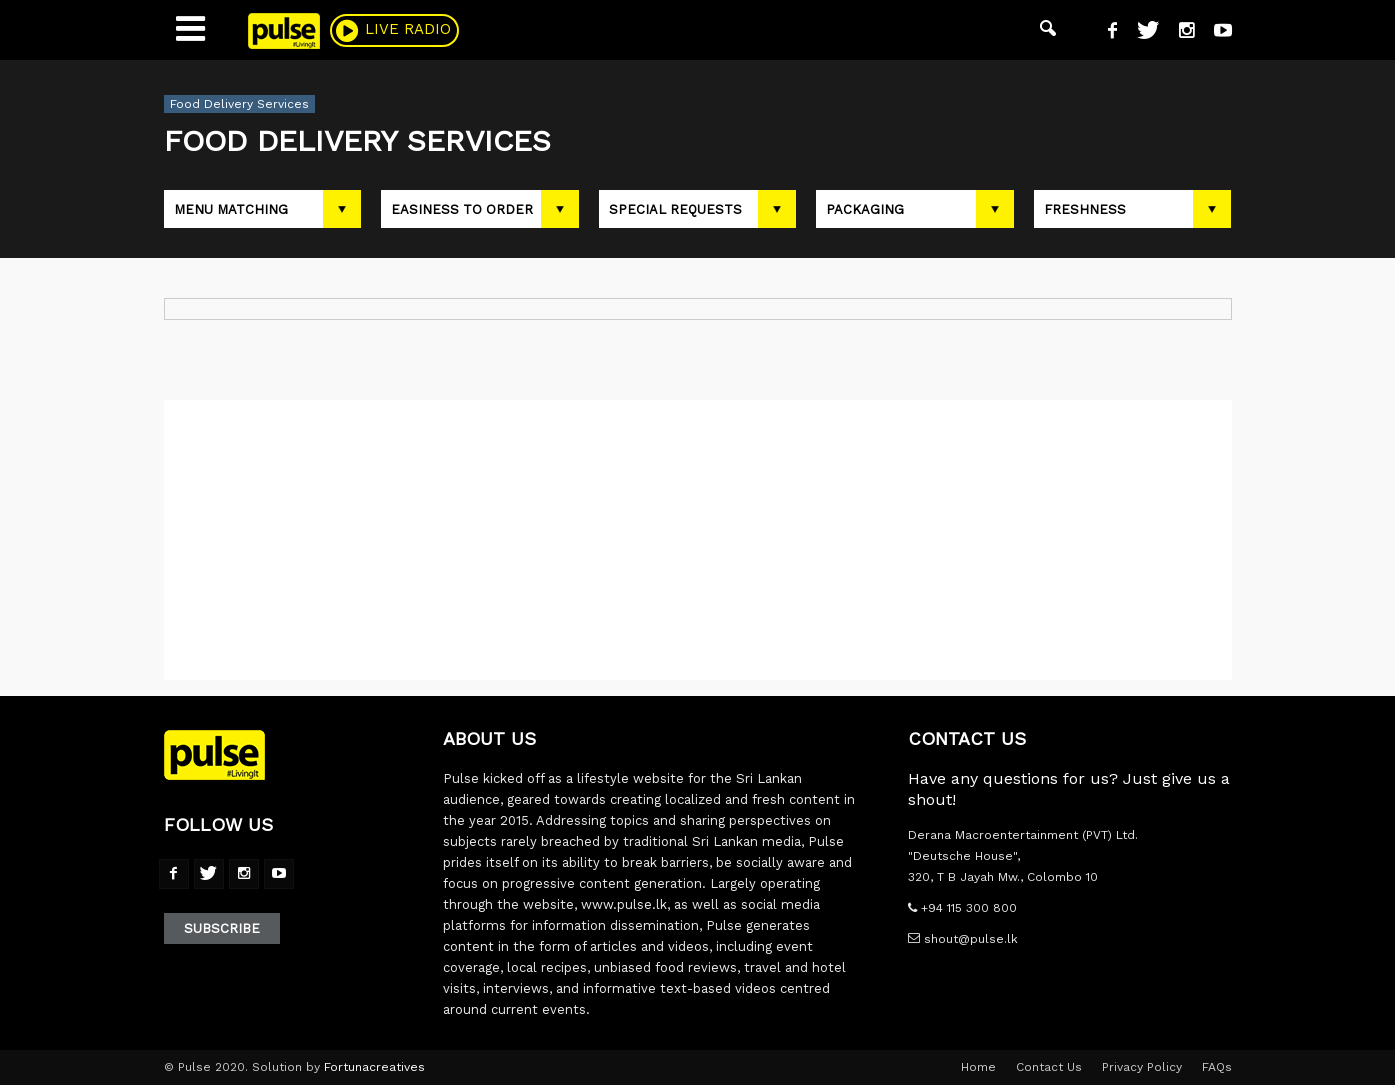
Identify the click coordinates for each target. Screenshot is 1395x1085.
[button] (1048, 30)
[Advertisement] (698, 540)
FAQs (1217, 1067)
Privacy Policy (1142, 1067)
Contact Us (1049, 1067)
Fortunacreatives (374, 1067)
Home (978, 1067)
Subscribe (222, 928)
